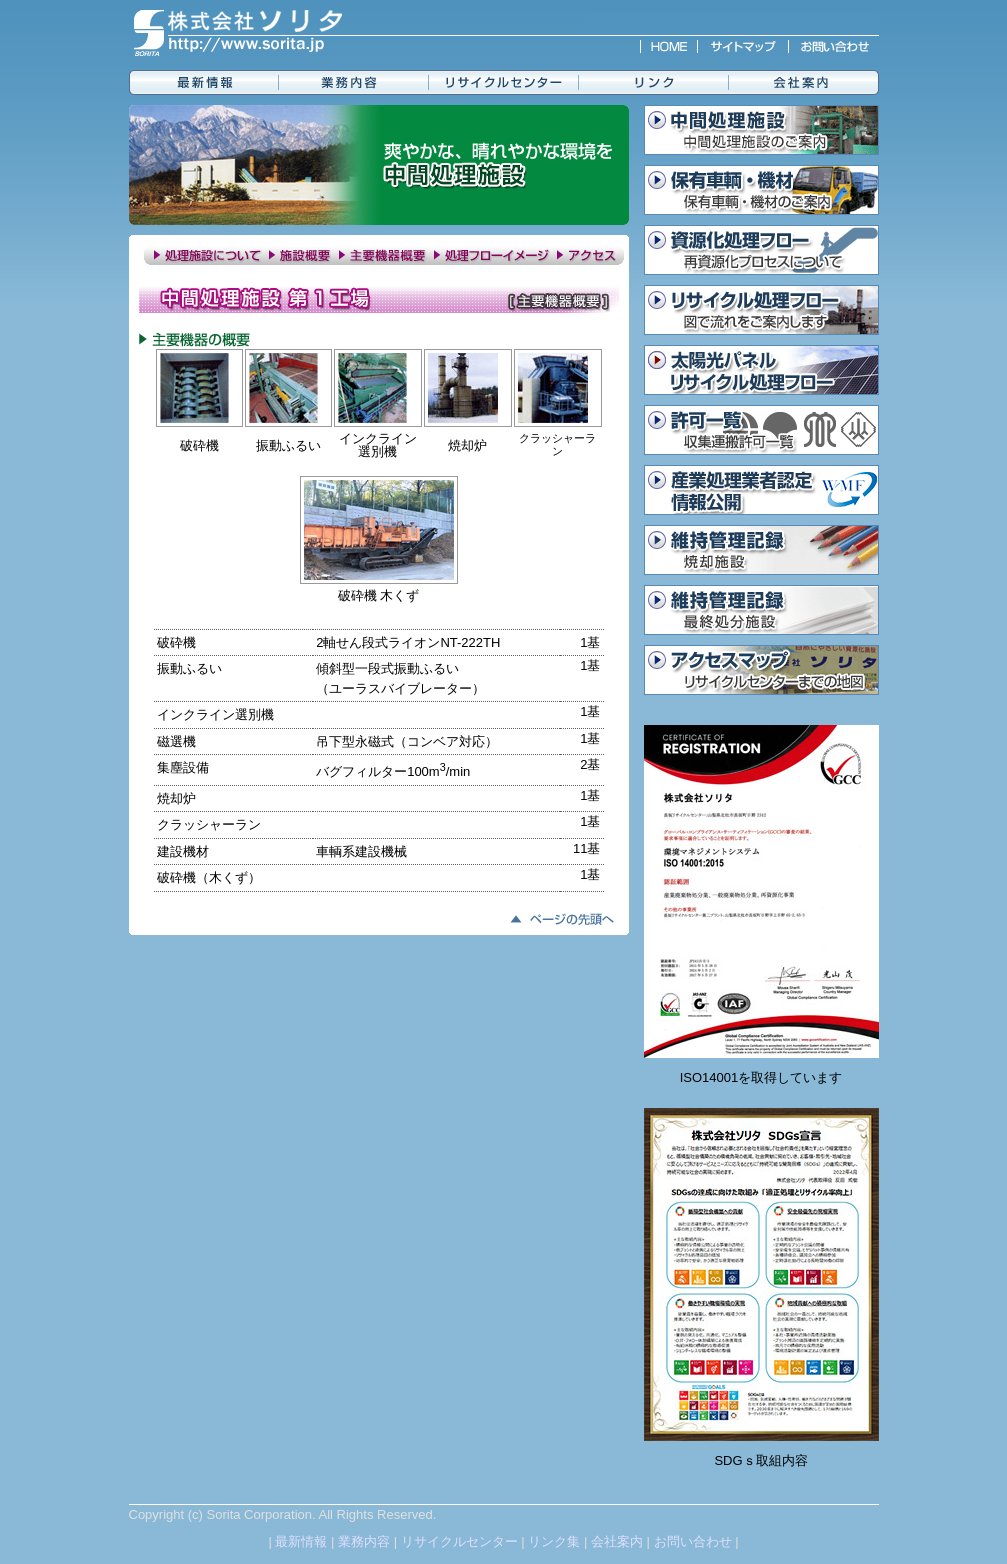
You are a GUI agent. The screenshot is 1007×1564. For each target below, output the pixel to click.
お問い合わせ (693, 1541)
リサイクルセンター (459, 1541)
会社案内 (617, 1541)
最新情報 (301, 1541)
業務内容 (364, 1541)
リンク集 (554, 1541)
